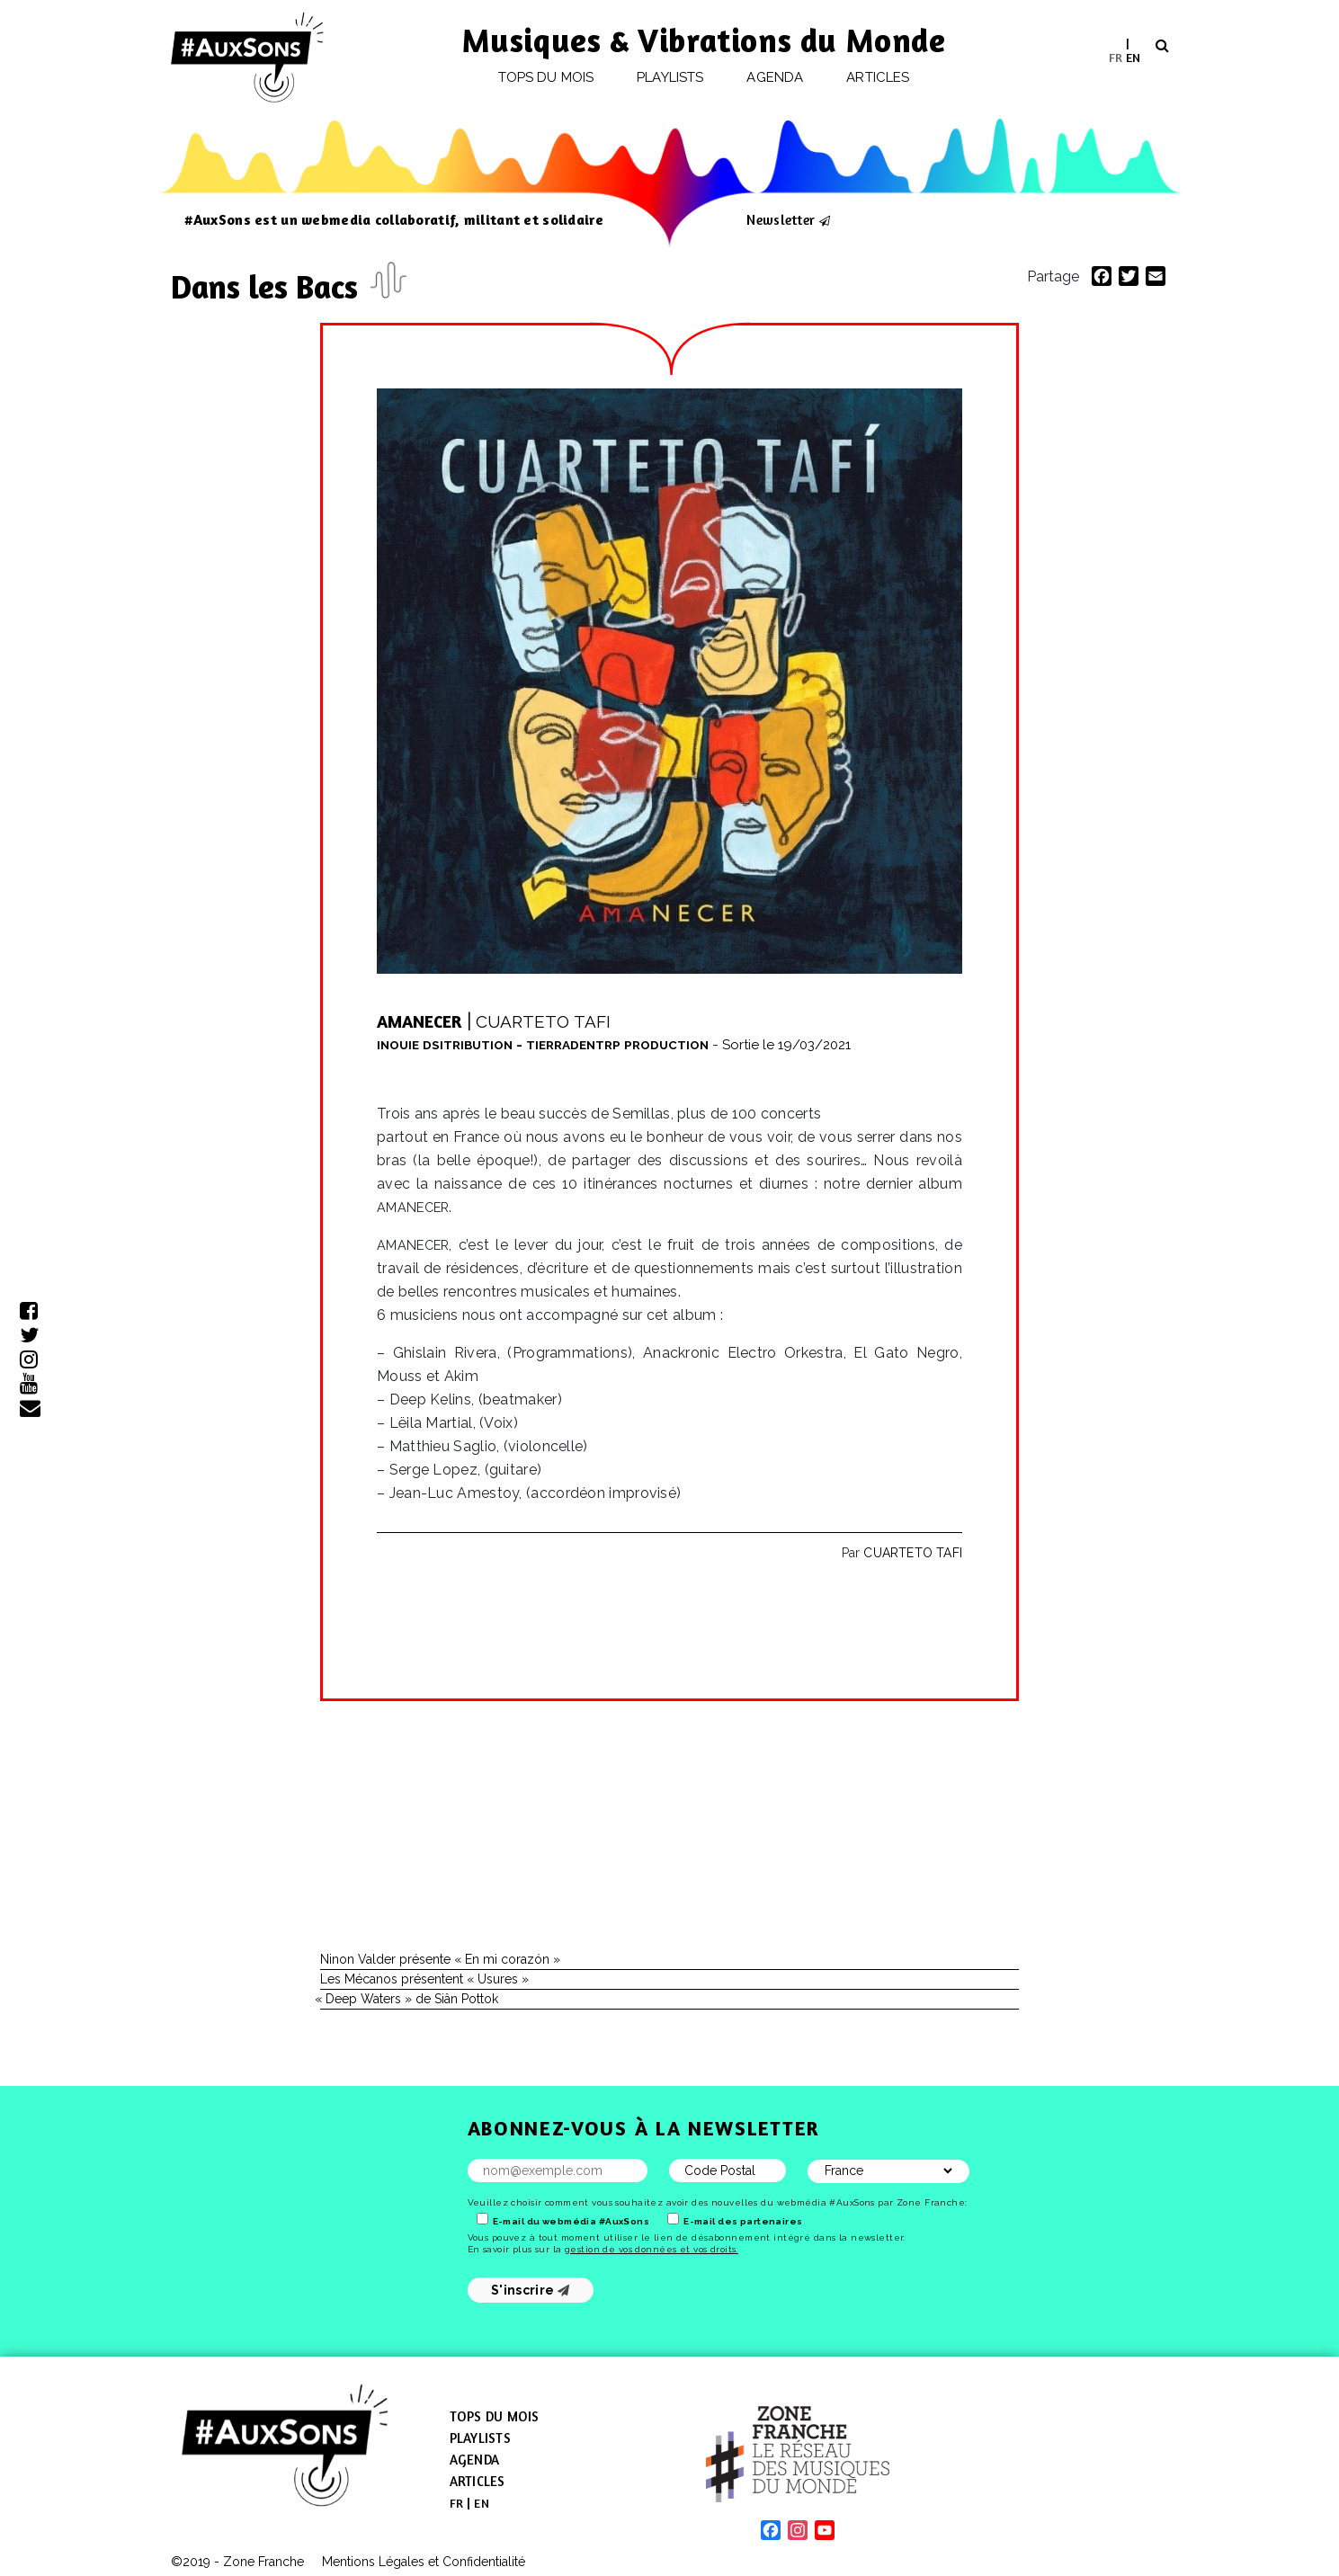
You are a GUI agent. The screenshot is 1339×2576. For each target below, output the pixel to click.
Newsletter (780, 219)
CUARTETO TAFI (912, 1553)
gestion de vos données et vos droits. (651, 2249)
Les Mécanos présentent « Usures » (424, 1979)
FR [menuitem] (1115, 56)
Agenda (774, 77)
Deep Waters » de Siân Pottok (409, 1999)
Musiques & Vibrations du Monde (704, 40)
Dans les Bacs (268, 286)
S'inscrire (530, 2290)
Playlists (670, 77)
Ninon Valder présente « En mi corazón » (440, 1959)
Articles (877, 77)
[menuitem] (1115, 57)
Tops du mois (546, 77)
